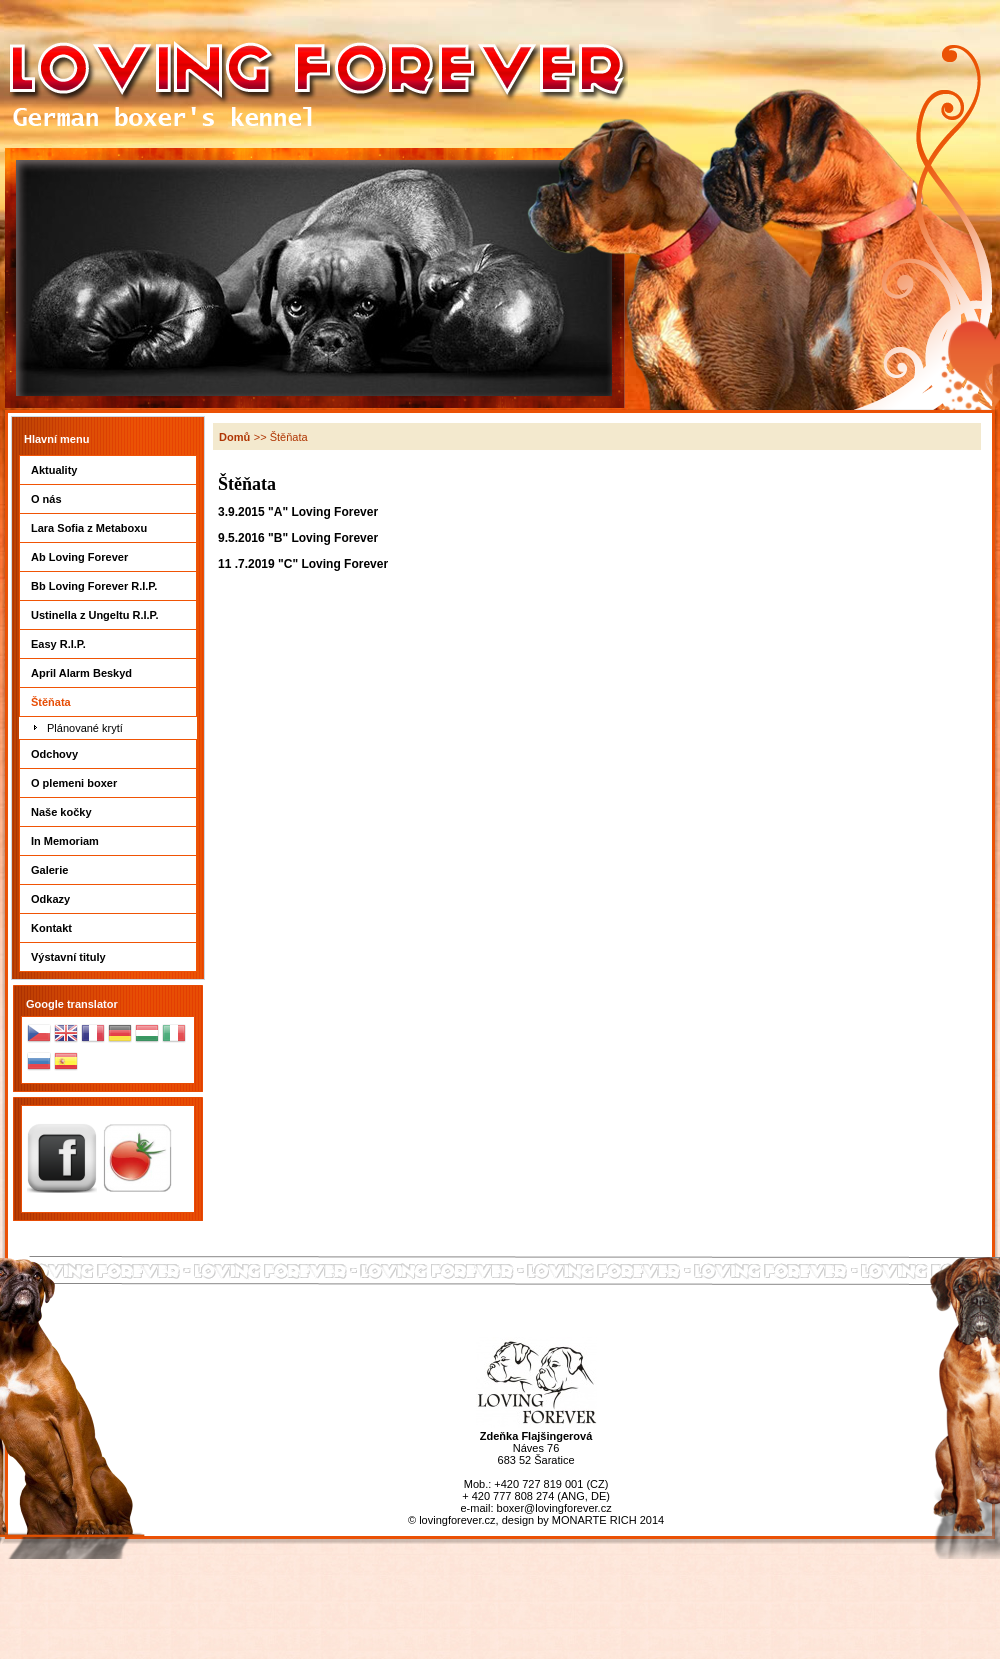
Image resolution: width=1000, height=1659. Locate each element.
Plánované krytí (85, 728)
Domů (234, 437)
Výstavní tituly (108, 957)
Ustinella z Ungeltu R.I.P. (108, 615)
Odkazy (108, 899)
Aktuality (108, 470)
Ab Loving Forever (108, 557)
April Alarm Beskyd (108, 673)
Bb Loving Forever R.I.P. (108, 586)
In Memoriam (108, 841)
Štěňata (108, 702)
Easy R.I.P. (108, 644)
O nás (108, 499)
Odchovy (108, 754)
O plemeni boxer (108, 783)
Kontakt (108, 928)
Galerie (108, 870)
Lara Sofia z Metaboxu (108, 528)
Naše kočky (108, 812)
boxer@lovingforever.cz (554, 1508)
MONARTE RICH (594, 1520)
